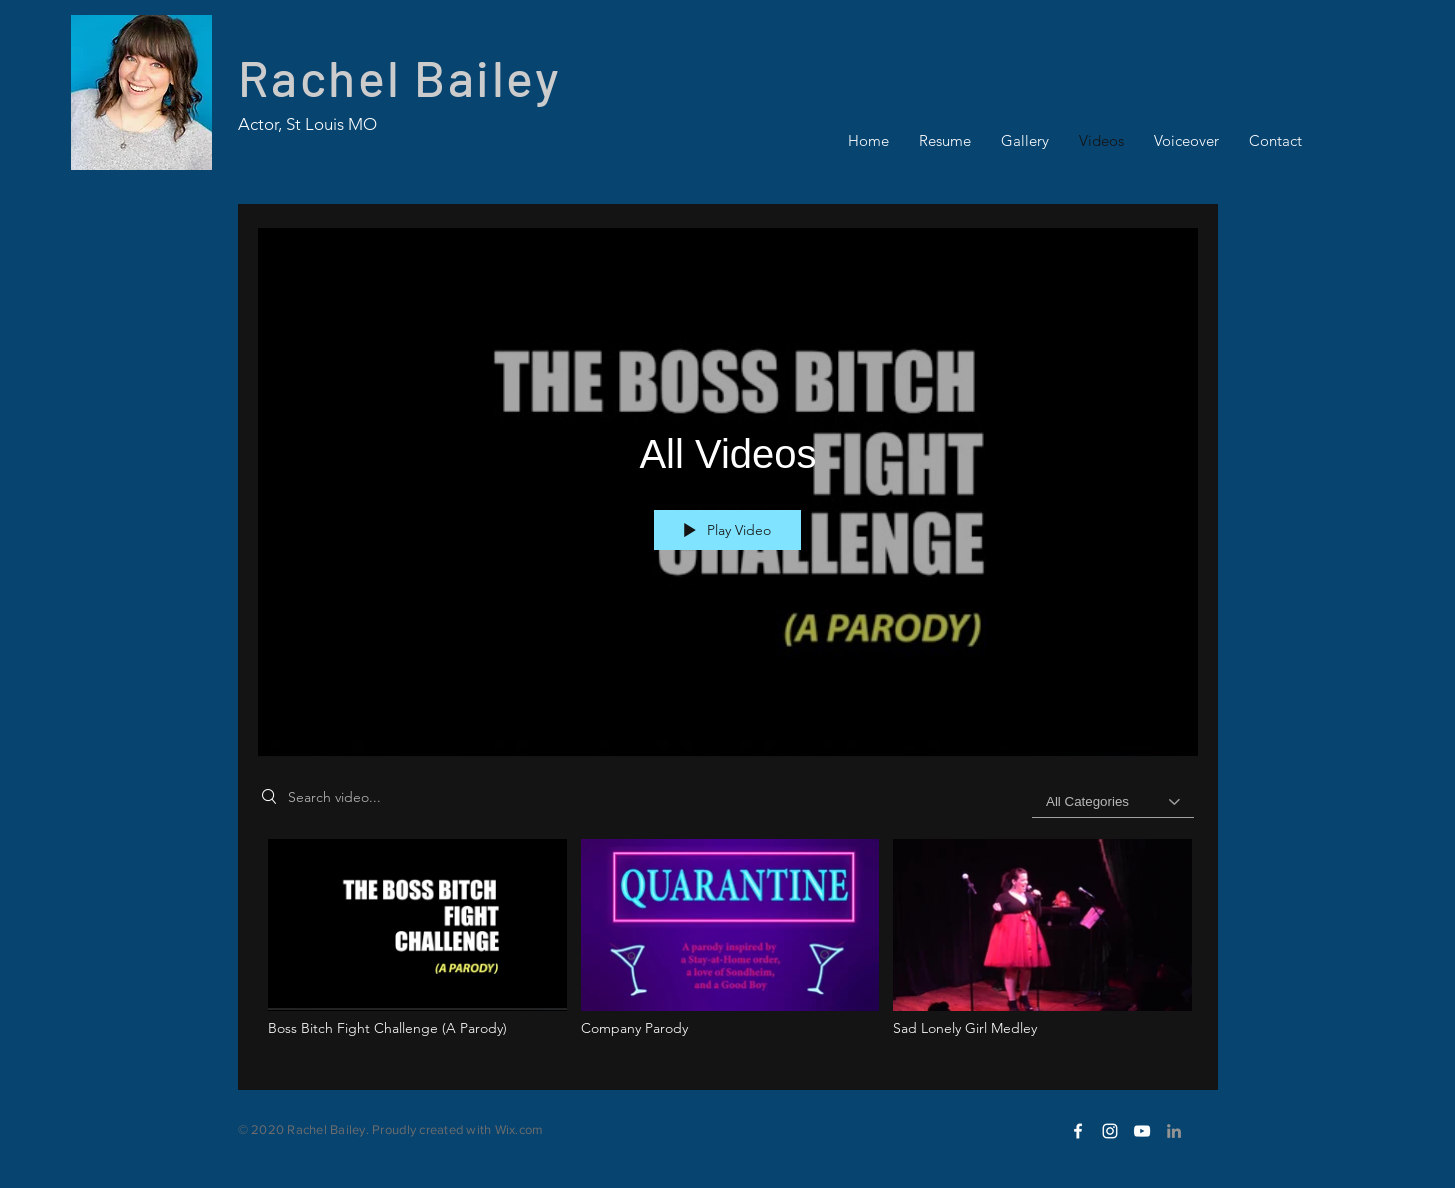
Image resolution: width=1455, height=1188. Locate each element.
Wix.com (519, 1129)
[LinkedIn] (1174, 1131)
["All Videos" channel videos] (728, 949)
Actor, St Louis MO (307, 124)
